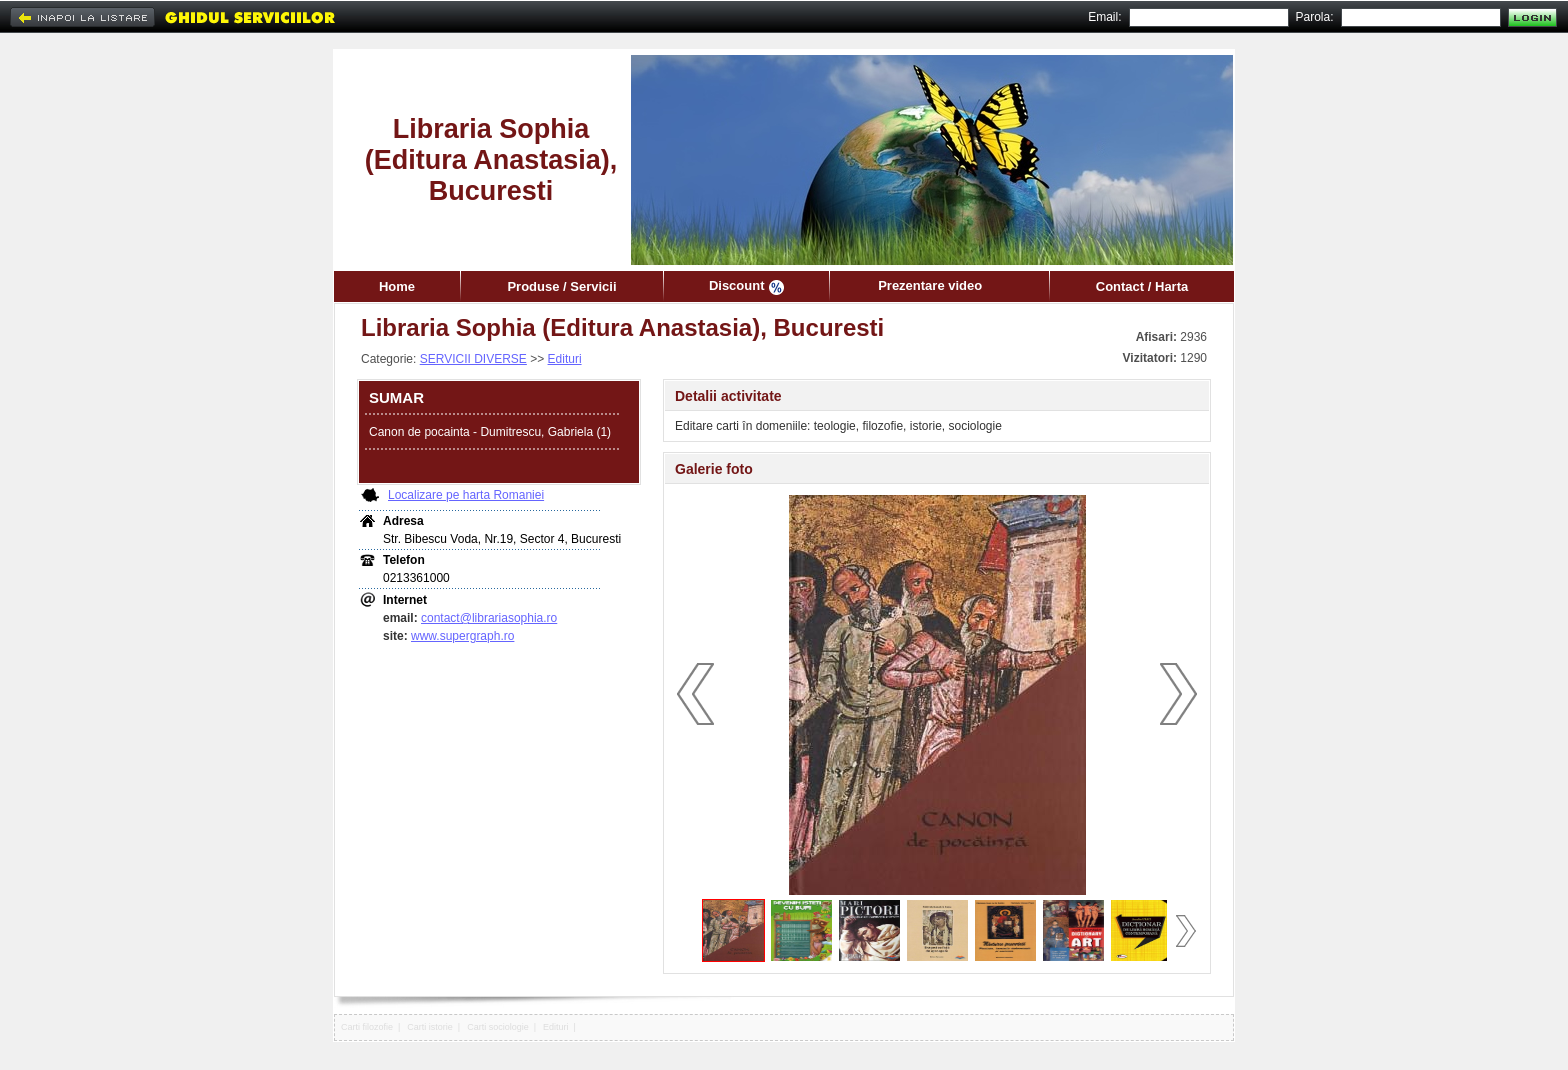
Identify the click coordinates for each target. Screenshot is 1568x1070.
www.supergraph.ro (462, 636)
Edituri (565, 359)
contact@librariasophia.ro (489, 618)
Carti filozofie (367, 1027)
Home (397, 286)
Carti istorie (430, 1027)
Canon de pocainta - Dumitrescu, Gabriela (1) (490, 432)
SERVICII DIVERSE (473, 359)
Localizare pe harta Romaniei (466, 495)
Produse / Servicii (561, 286)
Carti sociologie (498, 1027)
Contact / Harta (1142, 286)
